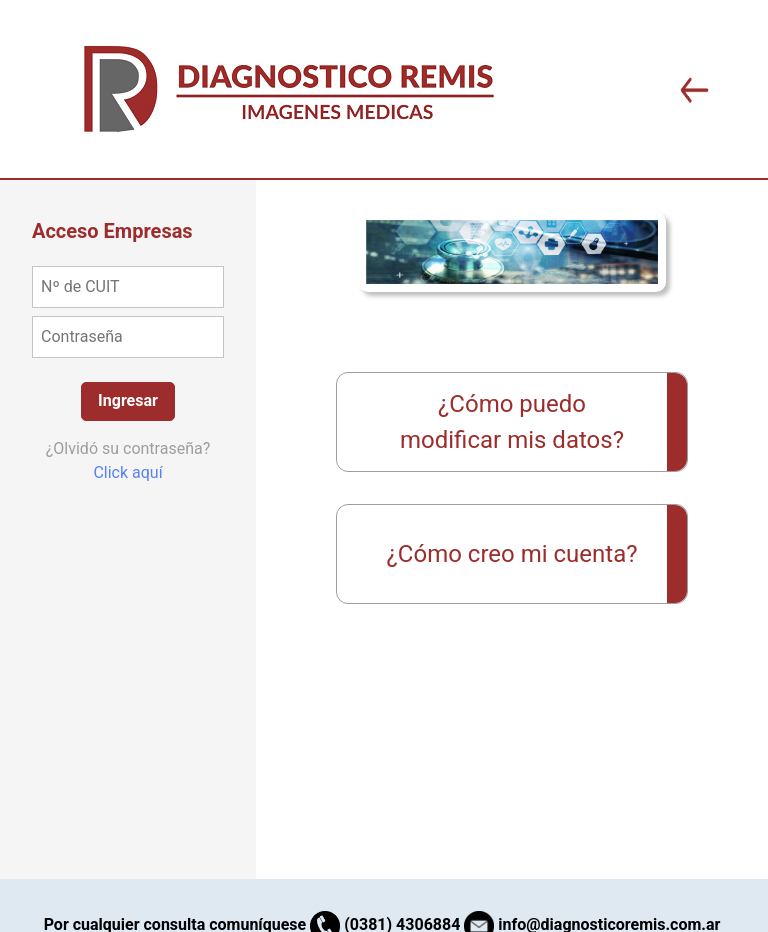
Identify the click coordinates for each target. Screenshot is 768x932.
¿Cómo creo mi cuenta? (511, 554)
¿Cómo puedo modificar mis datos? (512, 422)
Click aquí (127, 472)
